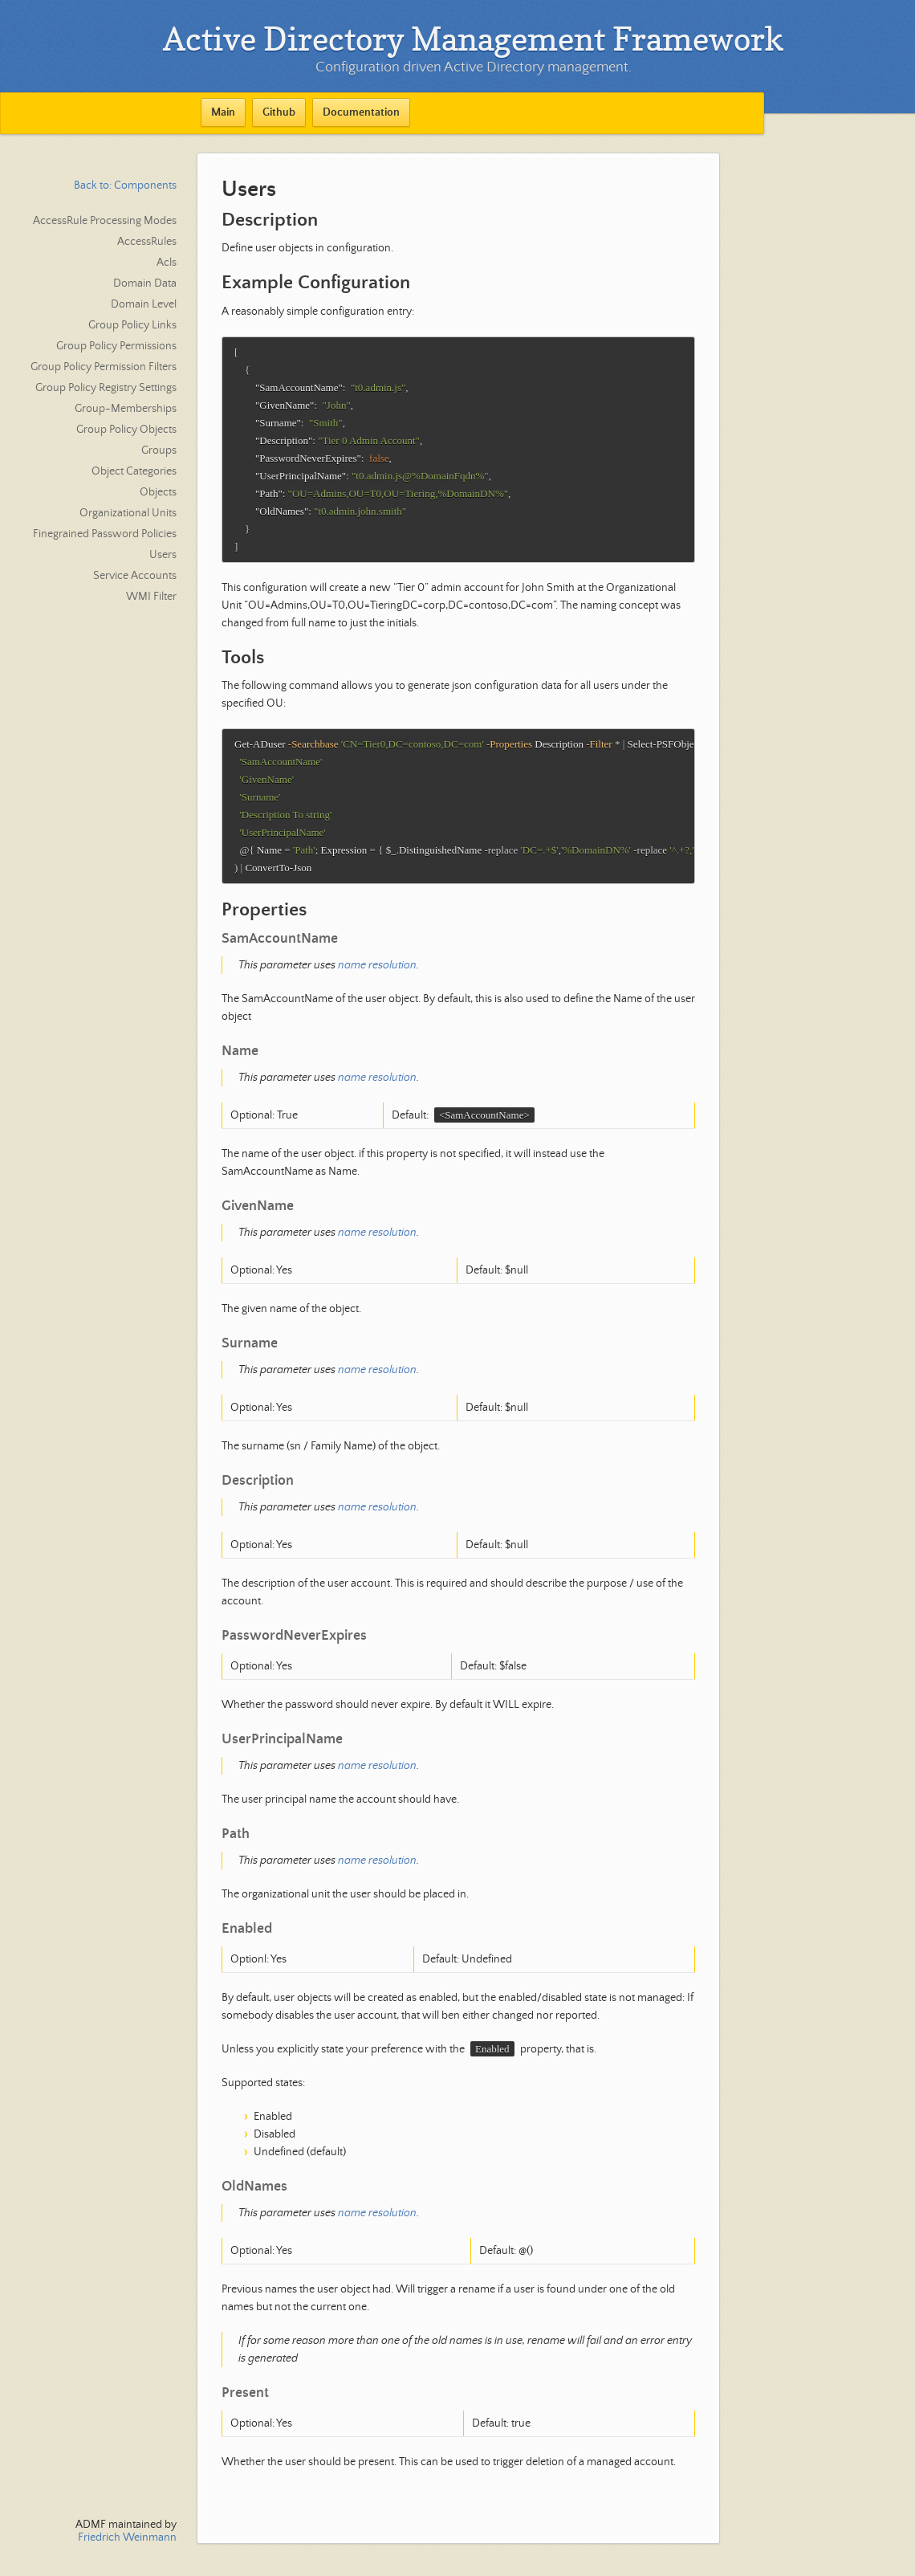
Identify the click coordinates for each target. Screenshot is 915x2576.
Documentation (361, 112)
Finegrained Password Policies (105, 534)
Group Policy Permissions (116, 346)
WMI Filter (151, 596)
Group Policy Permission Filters (104, 367)
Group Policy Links (132, 325)
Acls (167, 262)
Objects (158, 492)
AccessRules (147, 241)
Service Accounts (135, 575)
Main (223, 112)
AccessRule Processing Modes (105, 220)
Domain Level (144, 304)
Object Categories (134, 471)
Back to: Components (125, 185)
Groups (159, 450)
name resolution (377, 981)
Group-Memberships (126, 408)
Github (278, 112)
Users (163, 554)
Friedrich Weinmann (127, 2537)
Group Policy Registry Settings (106, 387)
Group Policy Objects (126, 429)
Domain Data (145, 283)
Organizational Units (128, 513)
